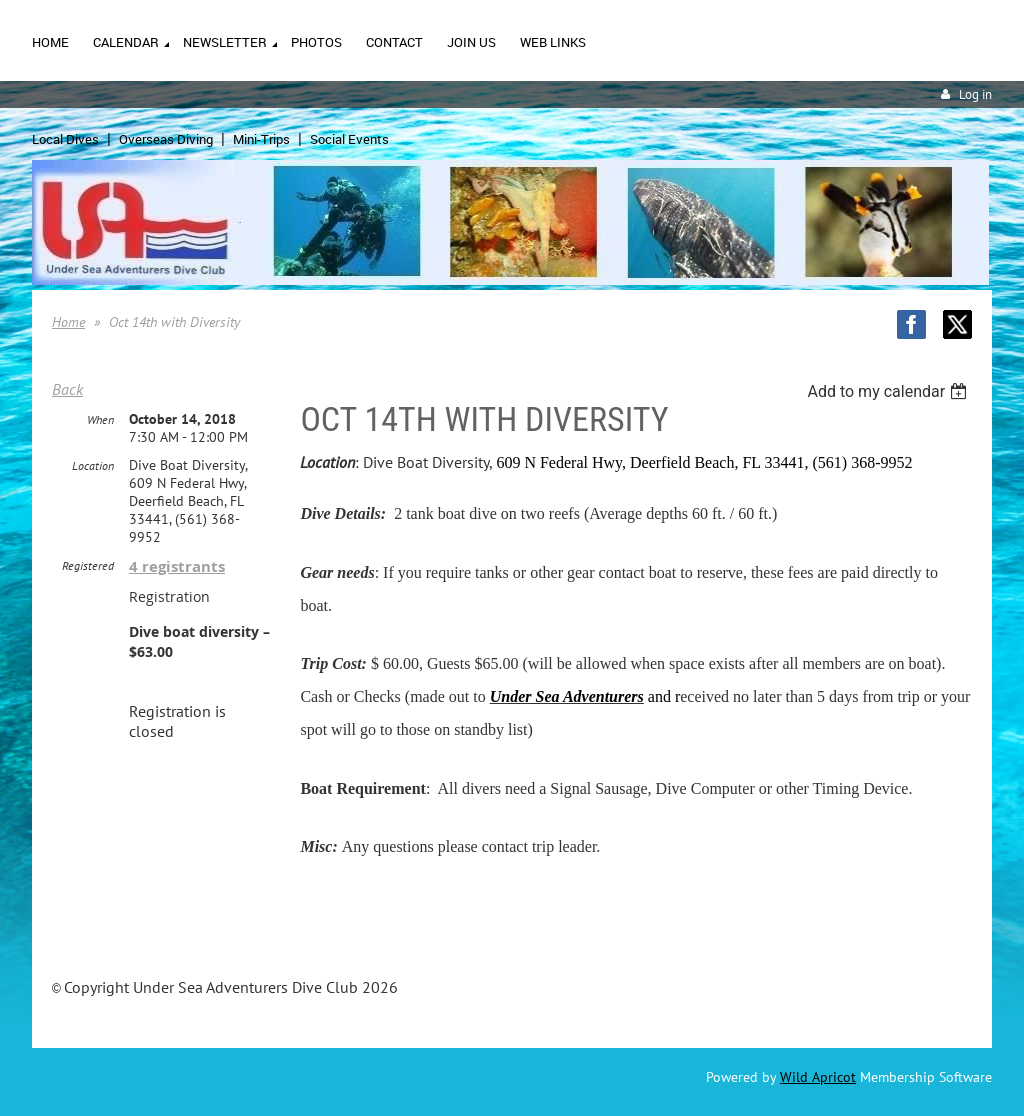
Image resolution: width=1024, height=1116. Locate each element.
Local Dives (65, 139)
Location (93, 465)
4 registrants (177, 566)
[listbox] (889, 391)
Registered (88, 565)
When (100, 419)
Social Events (349, 139)
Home (68, 322)
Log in (975, 94)
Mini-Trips (261, 139)
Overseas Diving (166, 139)
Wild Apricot (818, 1077)
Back (67, 389)
